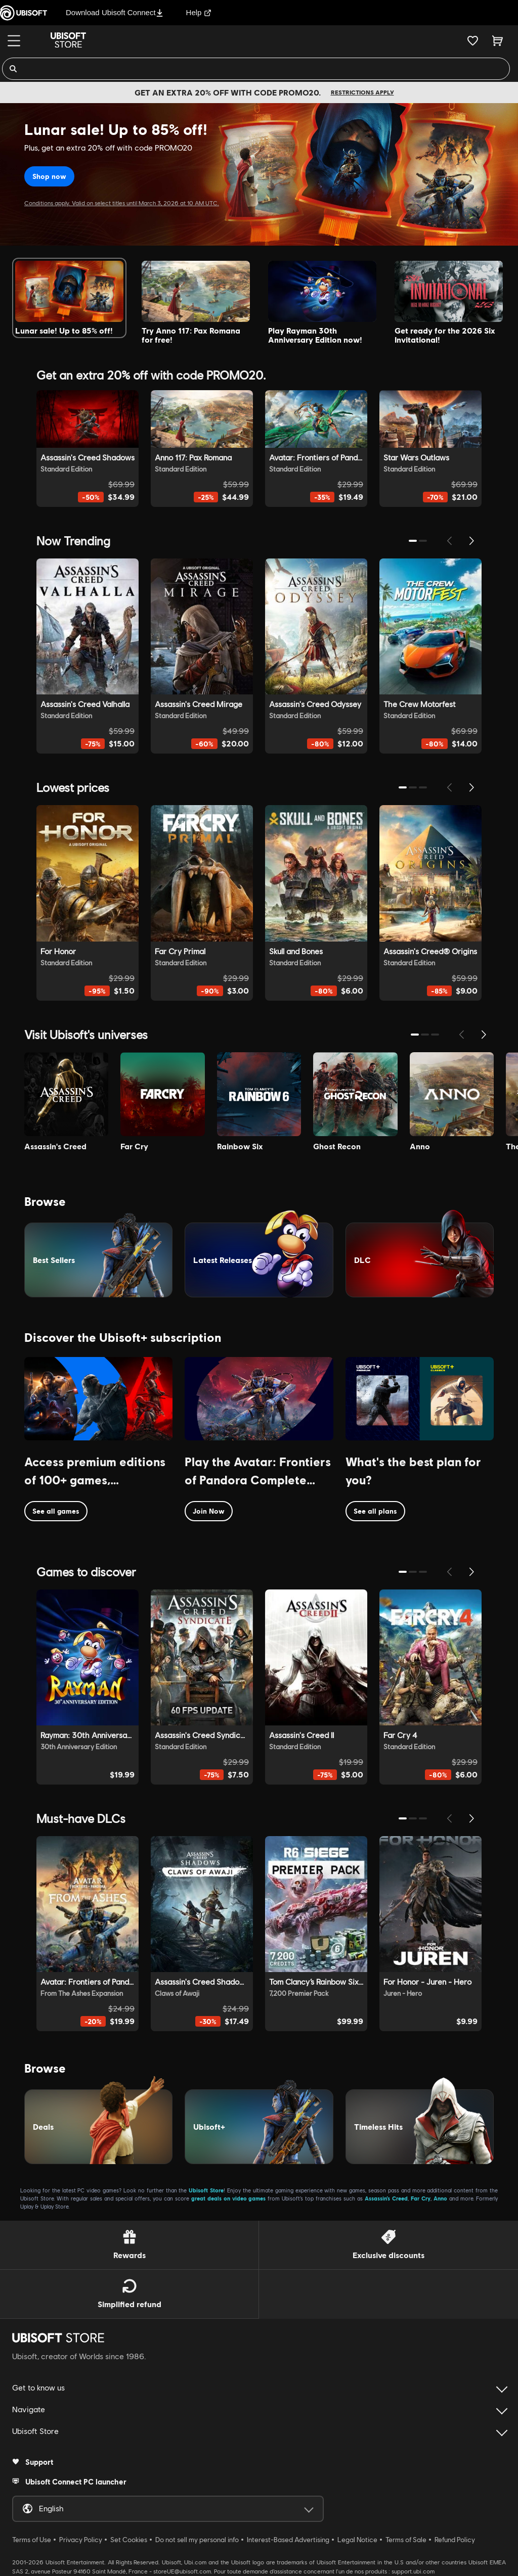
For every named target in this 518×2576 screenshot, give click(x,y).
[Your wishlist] (472, 40)
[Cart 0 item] (497, 40)
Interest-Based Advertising (288, 2540)
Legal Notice (357, 2540)
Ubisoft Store (206, 2190)
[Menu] (14, 41)
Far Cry (420, 2198)
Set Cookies (128, 2540)
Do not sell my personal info (197, 2540)
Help (199, 12)
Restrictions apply (362, 92)
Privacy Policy (80, 2540)
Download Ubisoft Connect (114, 12)
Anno (440, 2198)
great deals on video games (228, 2198)
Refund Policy (455, 2540)
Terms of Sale (405, 2540)
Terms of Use (31, 2540)
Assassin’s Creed (386, 2198)
